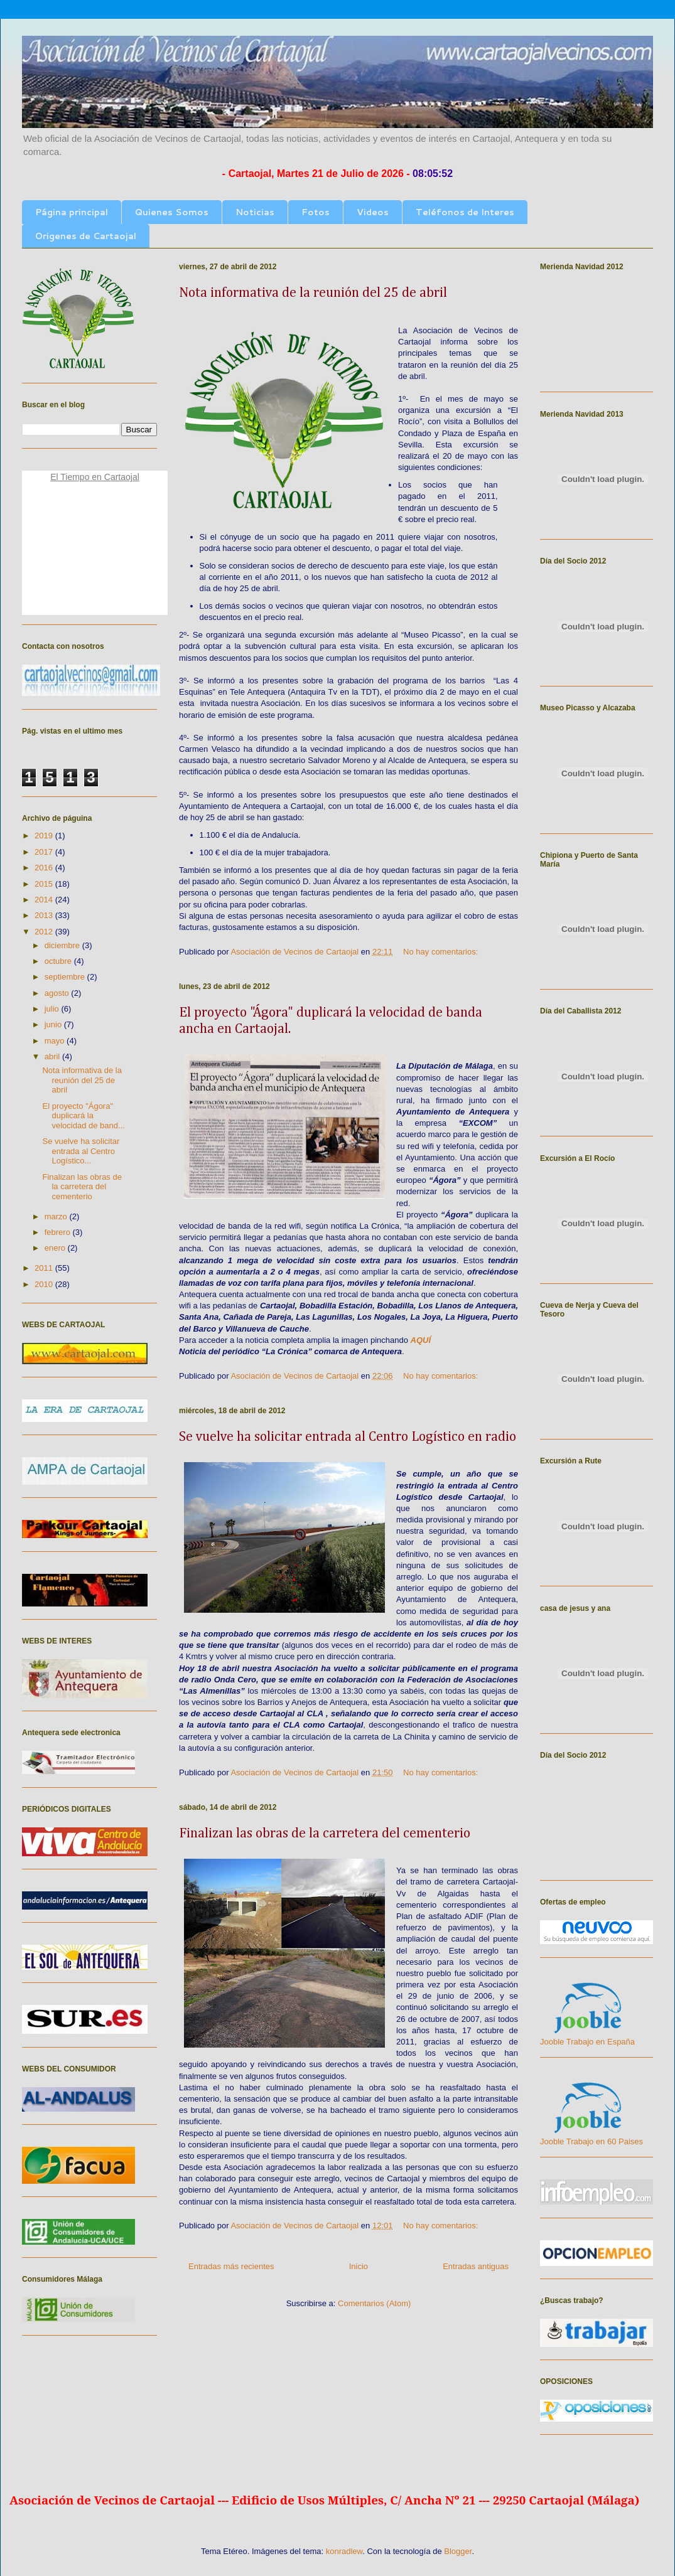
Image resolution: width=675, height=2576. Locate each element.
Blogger (458, 2551)
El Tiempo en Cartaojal (94, 477)
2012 (45, 931)
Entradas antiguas (476, 2266)
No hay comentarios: (441, 951)
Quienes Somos (171, 212)
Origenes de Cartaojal (85, 236)
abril (53, 1056)
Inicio (358, 2266)
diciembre (63, 945)
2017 (45, 852)
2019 (45, 835)
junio (54, 1024)
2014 (45, 899)
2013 (45, 915)
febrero (59, 1232)
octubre (59, 961)
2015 (45, 884)
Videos (373, 212)
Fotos (315, 212)
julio (53, 1008)
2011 (45, 1268)
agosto (58, 993)
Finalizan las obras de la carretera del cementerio (324, 1834)
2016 (45, 867)
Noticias (254, 212)
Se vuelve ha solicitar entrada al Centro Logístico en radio (347, 1437)
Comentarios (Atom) (374, 2303)
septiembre (66, 976)
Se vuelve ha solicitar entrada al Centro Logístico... (80, 1150)
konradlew (344, 2551)
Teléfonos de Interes (465, 212)
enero (56, 1248)
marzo (57, 1216)
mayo (56, 1040)
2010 (45, 1284)
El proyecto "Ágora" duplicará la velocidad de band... (83, 1115)
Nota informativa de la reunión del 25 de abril (313, 293)
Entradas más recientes (231, 2266)
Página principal (71, 212)
